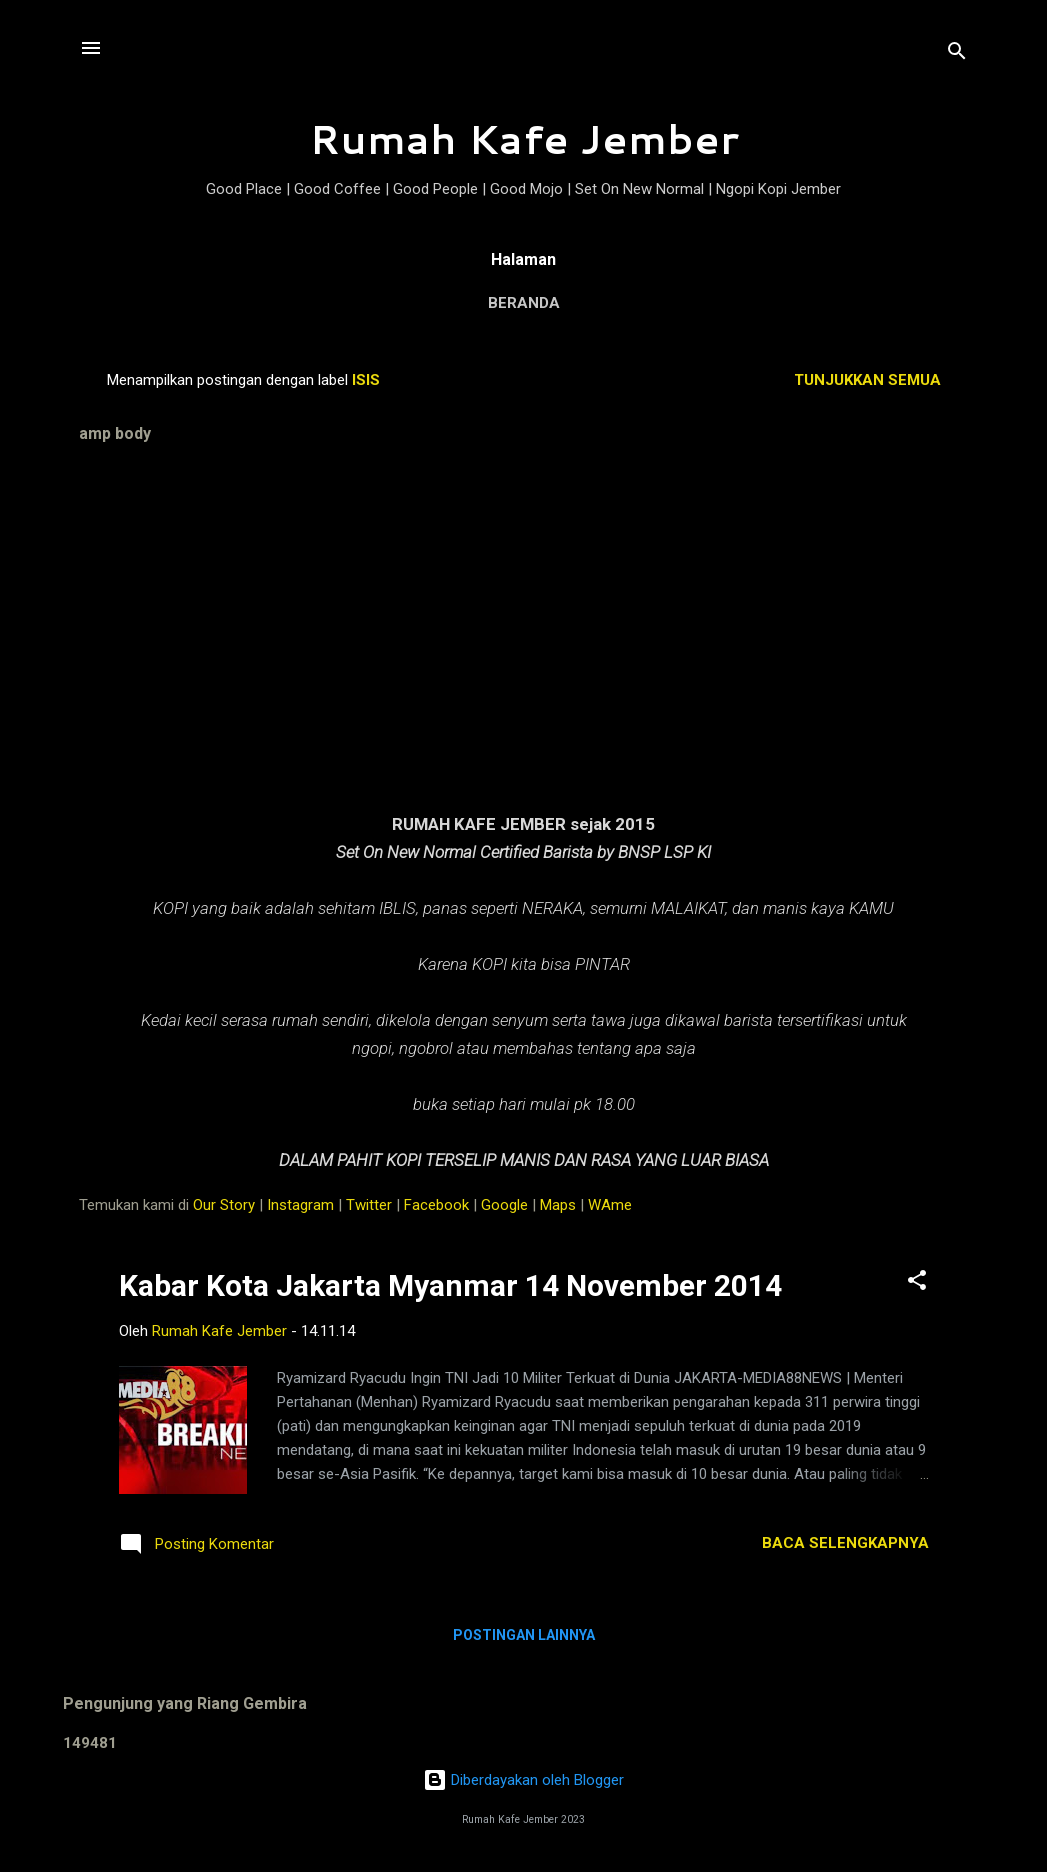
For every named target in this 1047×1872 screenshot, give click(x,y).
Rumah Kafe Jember (524, 138)
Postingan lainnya (524, 1635)
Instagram (300, 1205)
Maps (558, 1205)
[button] (917, 1283)
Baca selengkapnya (845, 1543)
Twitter (369, 1205)
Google (504, 1205)
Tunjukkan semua (867, 380)
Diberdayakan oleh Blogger (523, 1780)
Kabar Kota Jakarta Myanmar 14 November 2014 (450, 1285)
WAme (610, 1205)
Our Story (224, 1205)
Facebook (436, 1205)
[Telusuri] (957, 54)
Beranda (524, 303)
